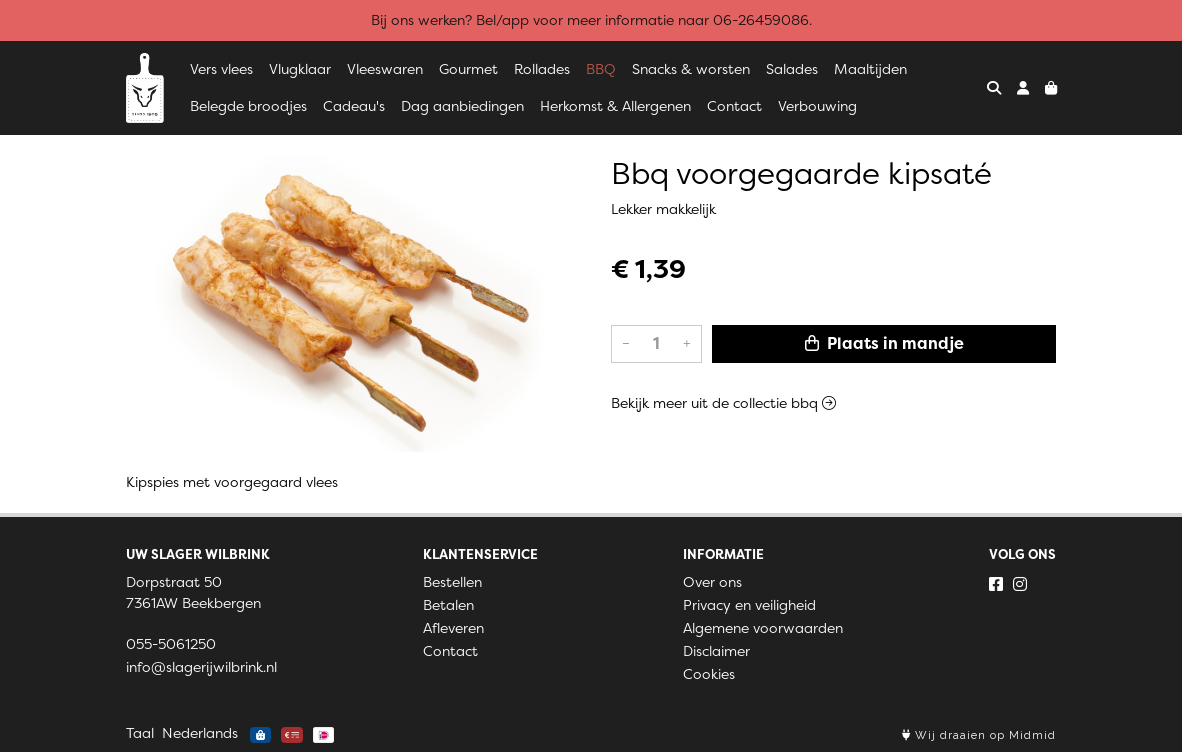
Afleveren (453, 628)
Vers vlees (221, 69)
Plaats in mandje (884, 343)
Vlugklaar (300, 69)
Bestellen (452, 582)
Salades (792, 69)
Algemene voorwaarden (763, 628)
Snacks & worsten (691, 69)
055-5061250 (171, 644)
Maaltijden (870, 69)
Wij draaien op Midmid (979, 735)
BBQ (601, 69)
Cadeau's (354, 106)
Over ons (712, 582)
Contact (734, 106)
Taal (140, 733)
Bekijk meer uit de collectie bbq (723, 403)
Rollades (542, 69)
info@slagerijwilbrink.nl (201, 667)
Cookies (709, 674)
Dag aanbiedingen (462, 106)
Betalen (448, 605)
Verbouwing (817, 106)
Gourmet (468, 69)
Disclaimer (716, 651)
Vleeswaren (385, 69)
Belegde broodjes (248, 106)
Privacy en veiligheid (749, 605)
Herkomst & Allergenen (615, 106)
